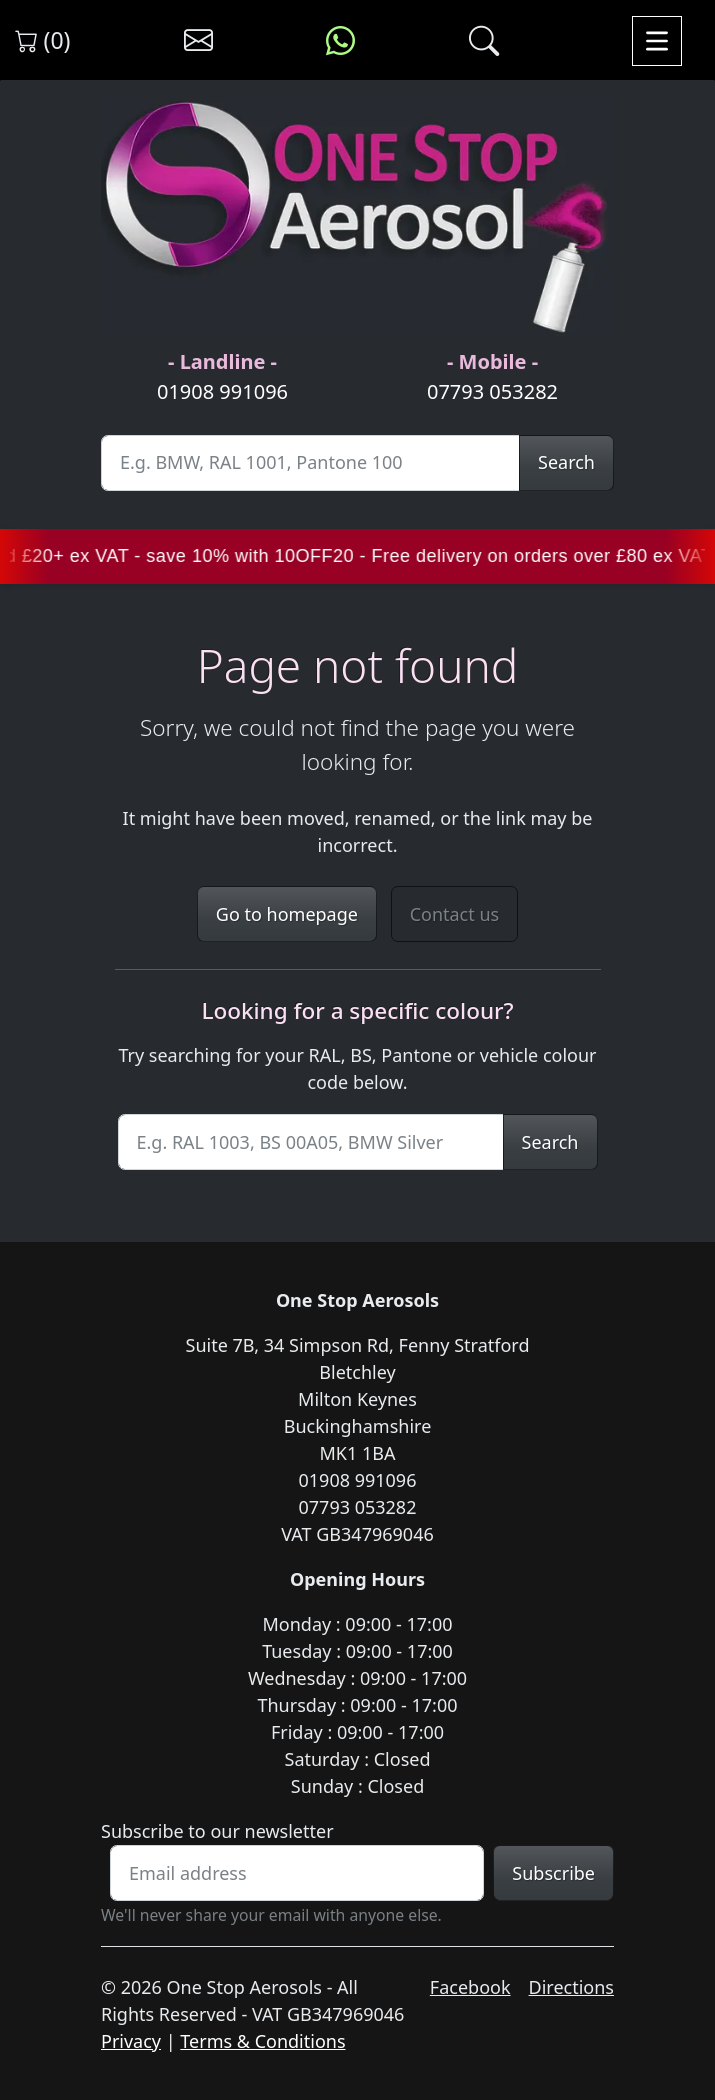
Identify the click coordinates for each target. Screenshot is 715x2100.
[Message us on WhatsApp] (340, 41)
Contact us (455, 914)
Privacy (131, 2041)
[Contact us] (198, 41)
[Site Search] (310, 463)
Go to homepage (287, 914)
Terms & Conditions (262, 2041)
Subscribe (553, 1873)
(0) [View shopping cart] (43, 40)
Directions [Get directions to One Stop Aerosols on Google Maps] (571, 1987)
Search (566, 462)
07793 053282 (492, 391)
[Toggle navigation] (657, 40)
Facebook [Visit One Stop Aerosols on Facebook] (470, 1987)
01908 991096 (222, 391)
